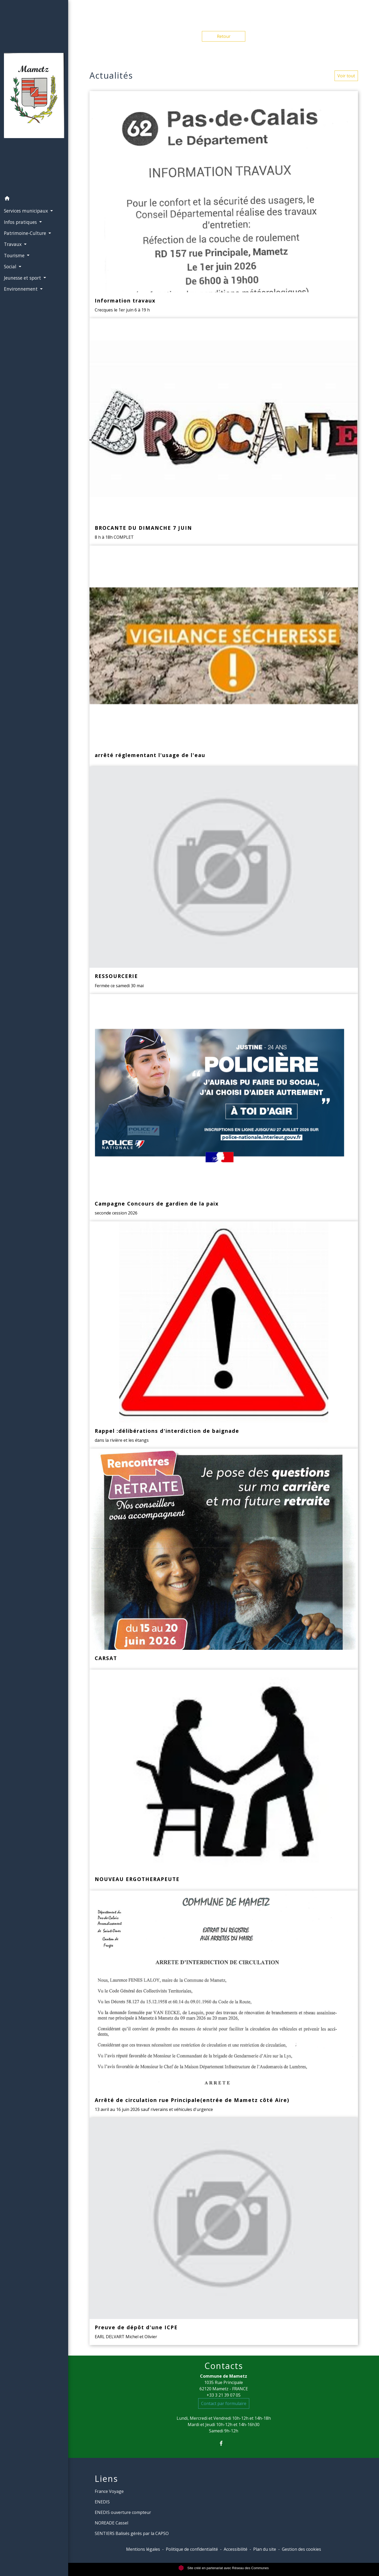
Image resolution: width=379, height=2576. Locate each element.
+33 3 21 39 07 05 (224, 2395)
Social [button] (11, 266)
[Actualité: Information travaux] (223, 204)
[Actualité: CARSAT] (223, 1559)
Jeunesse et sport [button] (23, 278)
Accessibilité (235, 2549)
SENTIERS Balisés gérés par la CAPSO (132, 2533)
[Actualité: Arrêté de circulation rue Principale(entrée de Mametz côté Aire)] (223, 2004)
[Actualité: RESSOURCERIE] (223, 880)
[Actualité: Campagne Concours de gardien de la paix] (223, 1107)
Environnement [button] (21, 289)
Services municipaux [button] (26, 211)
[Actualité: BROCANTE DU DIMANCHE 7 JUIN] (223, 432)
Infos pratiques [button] (21, 222)
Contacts (224, 2366)
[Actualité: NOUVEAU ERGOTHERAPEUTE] (223, 1780)
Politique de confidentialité (192, 2549)
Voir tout (346, 76)
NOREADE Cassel (111, 2523)
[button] (34, 199)
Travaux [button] (13, 244)
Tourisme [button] (15, 255)
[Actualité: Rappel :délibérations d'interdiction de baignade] (223, 1335)
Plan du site (264, 2549)
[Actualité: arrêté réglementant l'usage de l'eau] (223, 656)
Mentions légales (143, 2549)
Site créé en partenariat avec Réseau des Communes (223, 2568)
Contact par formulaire (223, 2403)
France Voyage (109, 2491)
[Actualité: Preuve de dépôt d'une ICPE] (223, 2231)
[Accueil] (34, 97)
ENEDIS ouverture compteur (123, 2512)
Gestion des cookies (301, 2549)
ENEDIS (102, 2502)
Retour (224, 36)
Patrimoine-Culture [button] (25, 233)
